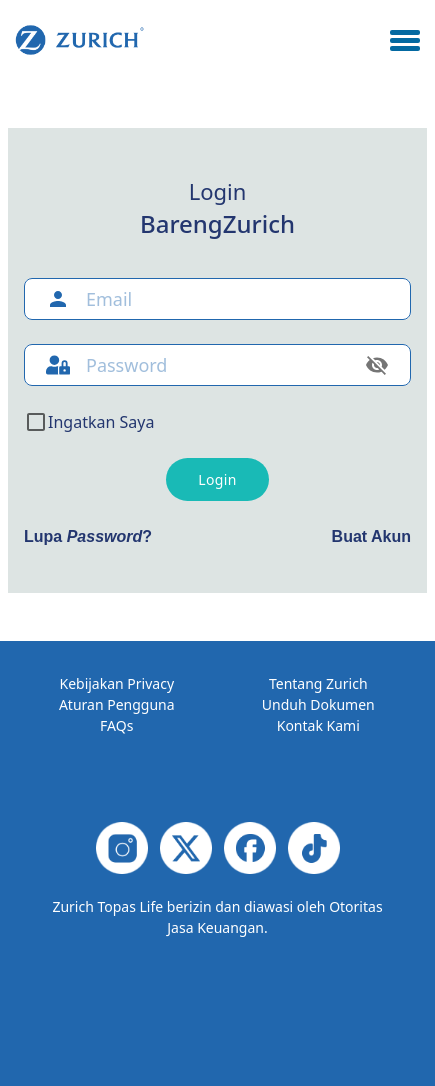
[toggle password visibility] (377, 365)
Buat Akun (371, 536)
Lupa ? (88, 536)
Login (217, 479)
